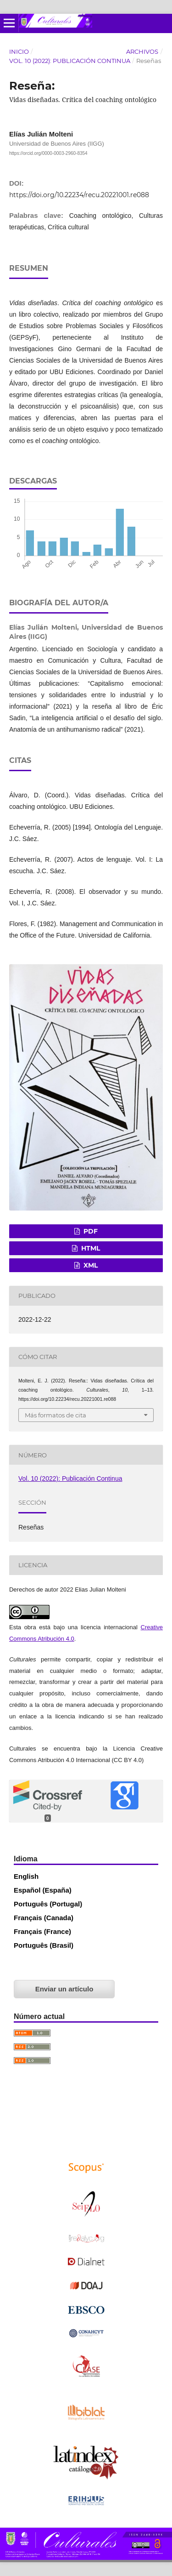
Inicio (19, 51)
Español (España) (43, 1890)
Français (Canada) (43, 1918)
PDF (90, 1231)
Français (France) (42, 1931)
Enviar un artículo (64, 1989)
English (26, 1876)
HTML (89, 1248)
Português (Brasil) (43, 1945)
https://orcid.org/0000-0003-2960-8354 (48, 153)
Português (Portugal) (48, 1904)
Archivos (142, 51)
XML (90, 1265)
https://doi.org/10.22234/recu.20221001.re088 (79, 195)
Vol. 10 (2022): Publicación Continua (69, 60)
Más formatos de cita (55, 1415)
